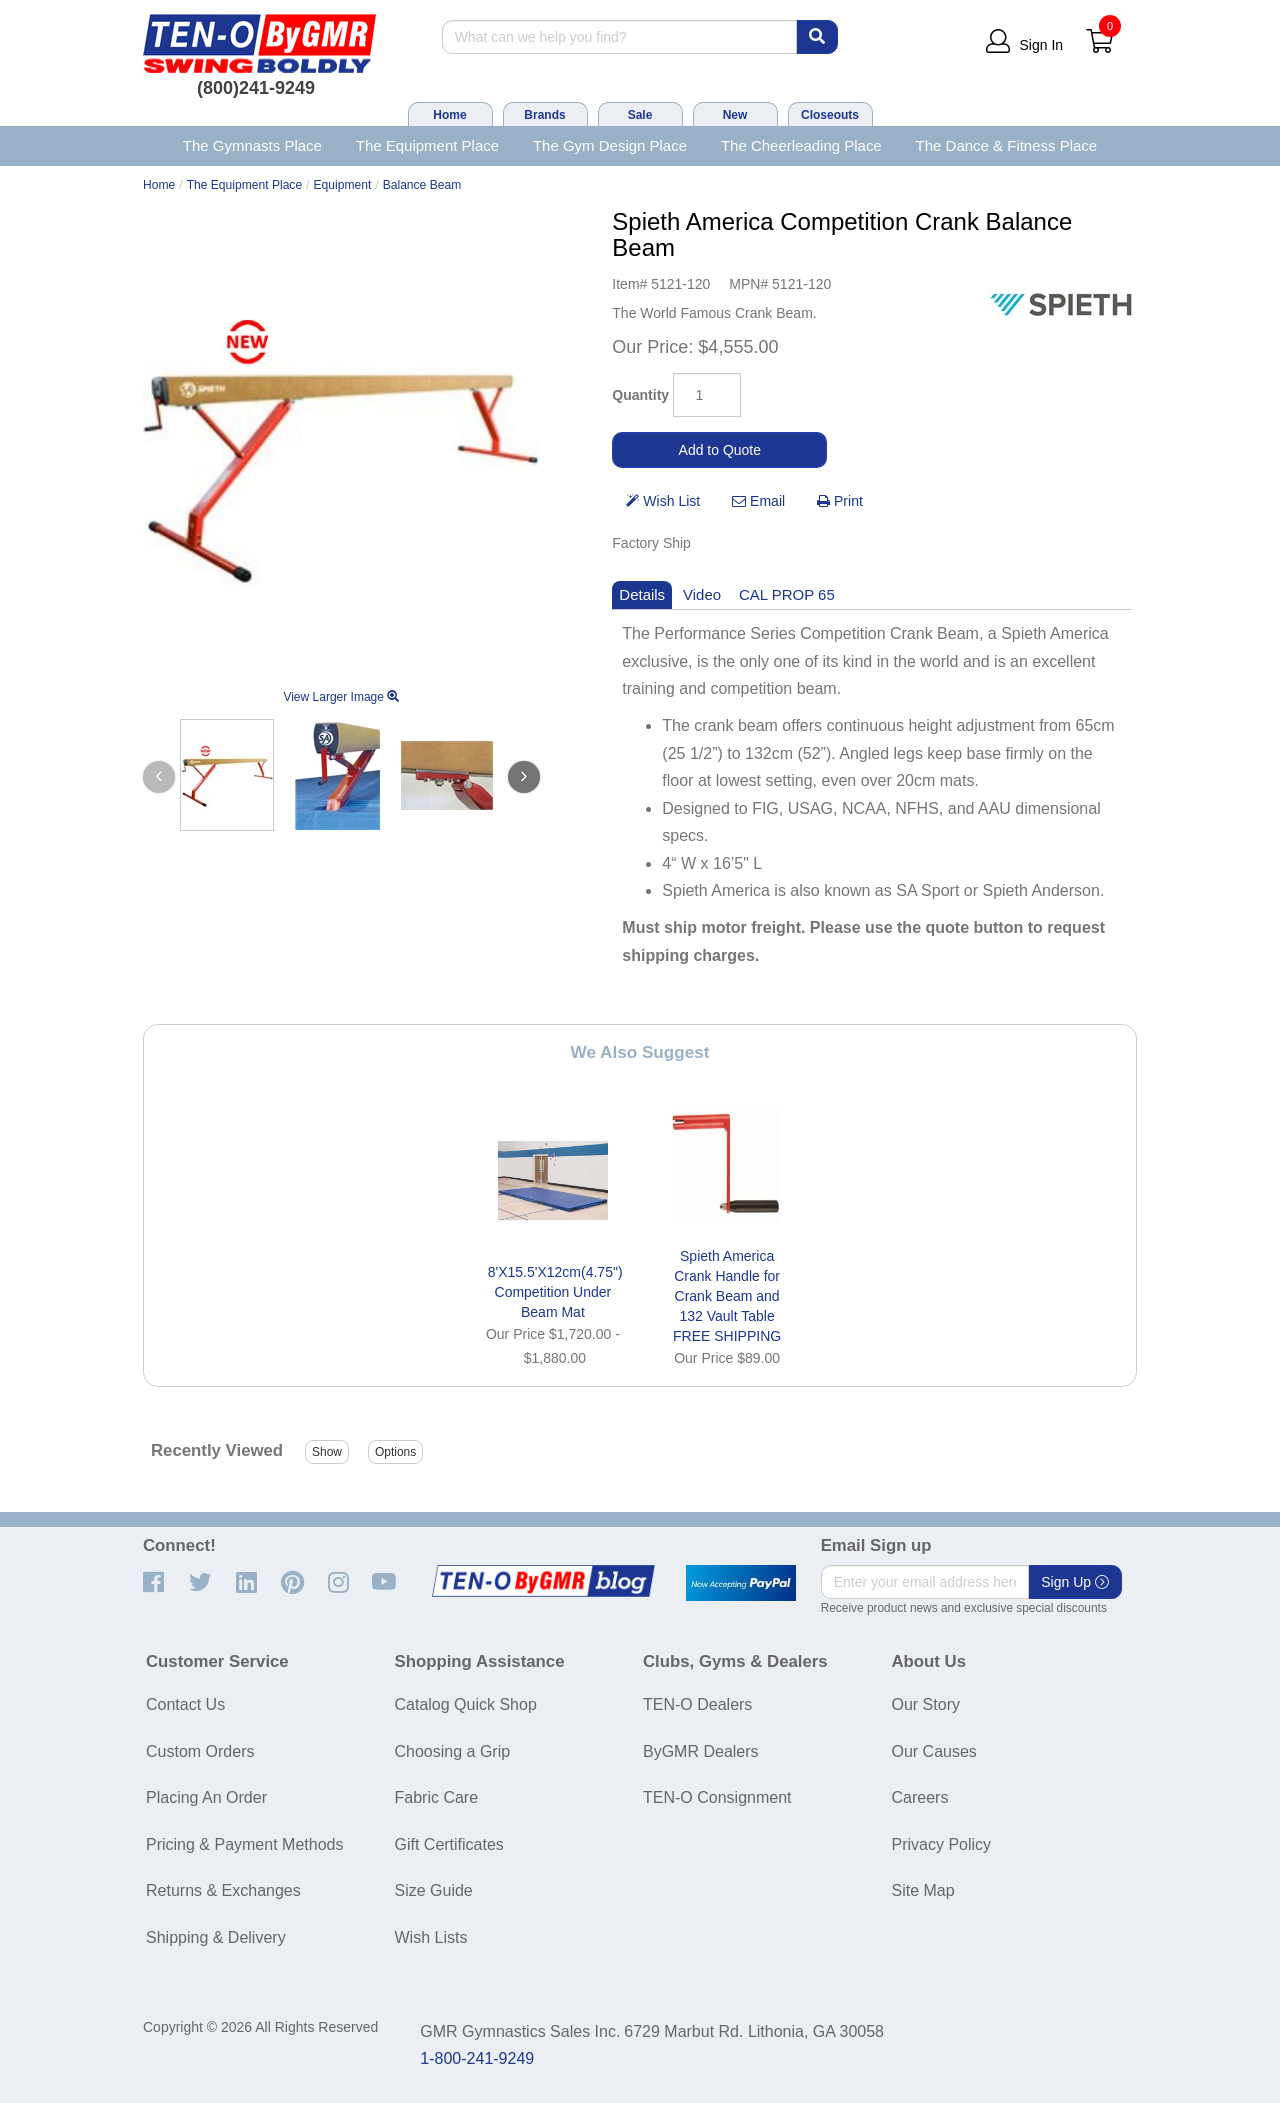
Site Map (923, 1890)
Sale (640, 115)
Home (449, 115)
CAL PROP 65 (787, 594)
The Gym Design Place (610, 145)
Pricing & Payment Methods (244, 1844)
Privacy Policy (942, 1844)
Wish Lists (431, 1937)
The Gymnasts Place (252, 145)
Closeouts (830, 115)
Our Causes (934, 1751)
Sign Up (1075, 1582)
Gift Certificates (449, 1844)
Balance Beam (422, 185)
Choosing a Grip (453, 1751)
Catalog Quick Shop (466, 1704)
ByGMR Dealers (701, 1751)
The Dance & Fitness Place (1007, 145)
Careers (920, 1797)
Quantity (640, 395)
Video (702, 594)
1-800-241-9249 (477, 2058)
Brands (544, 115)
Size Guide (434, 1890)
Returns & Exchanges (223, 1890)
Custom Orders (200, 1751)
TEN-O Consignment (717, 1797)
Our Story (926, 1704)
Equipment (343, 185)
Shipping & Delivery (216, 1937)
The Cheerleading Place (801, 145)
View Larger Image (341, 697)
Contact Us (185, 1704)
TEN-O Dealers (697, 1704)
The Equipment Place (427, 145)
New (735, 115)
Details (642, 594)
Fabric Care (437, 1797)
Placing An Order (206, 1797)
